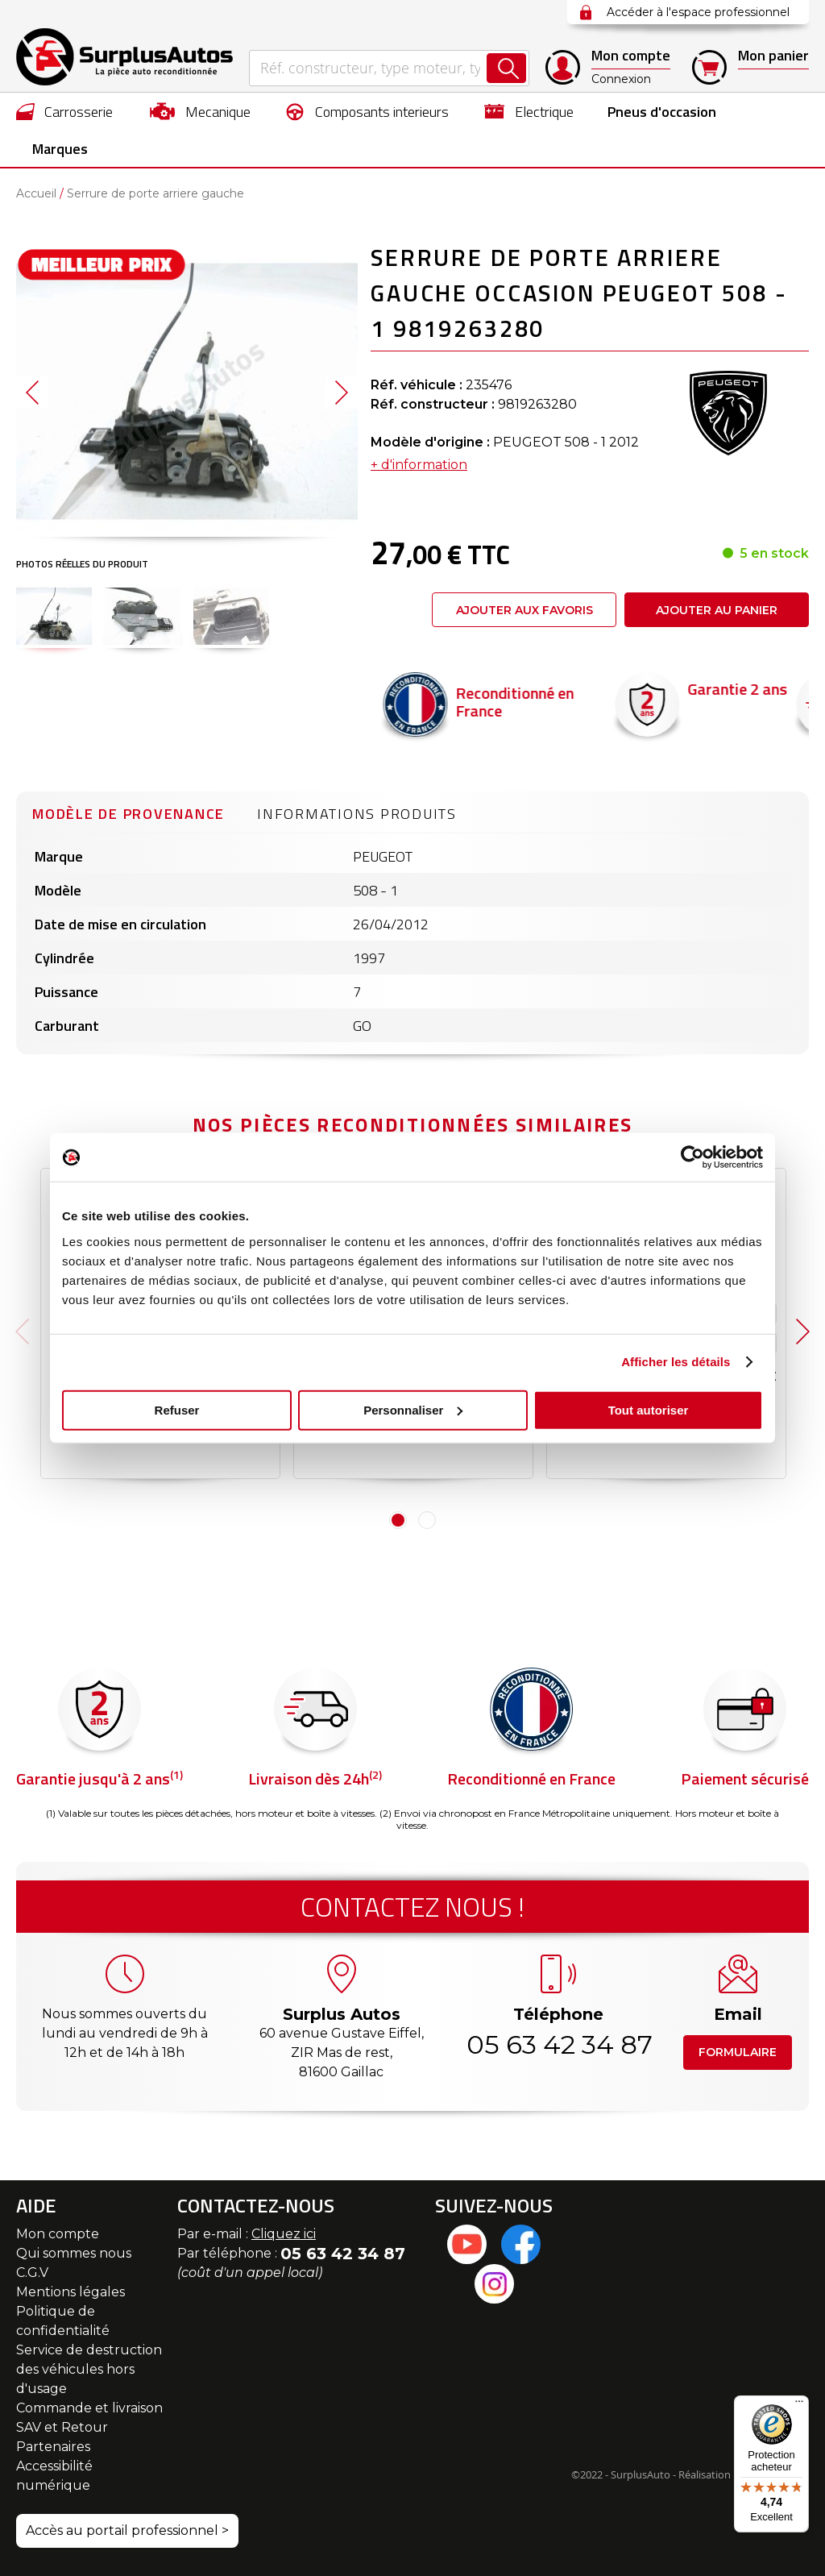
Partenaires (53, 2446)
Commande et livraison (89, 2408)
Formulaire (738, 2052)
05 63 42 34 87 (558, 2044)
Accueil (36, 193)
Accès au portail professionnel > (127, 2530)
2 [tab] (427, 1520)
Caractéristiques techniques (177, 1343)
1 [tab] (398, 1520)
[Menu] (799, 2405)
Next (803, 1331)
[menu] (412, 130)
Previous (22, 1331)
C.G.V (32, 2272)
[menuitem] (65, 111)
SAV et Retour (62, 2427)
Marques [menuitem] (60, 149)
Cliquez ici (283, 2234)
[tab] (128, 811)
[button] (54, 616)
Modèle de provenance (128, 814)
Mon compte (57, 2234)
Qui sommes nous (73, 2253)
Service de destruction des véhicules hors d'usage (89, 2369)
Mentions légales (70, 2292)
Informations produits (357, 814)
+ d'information (419, 464)
